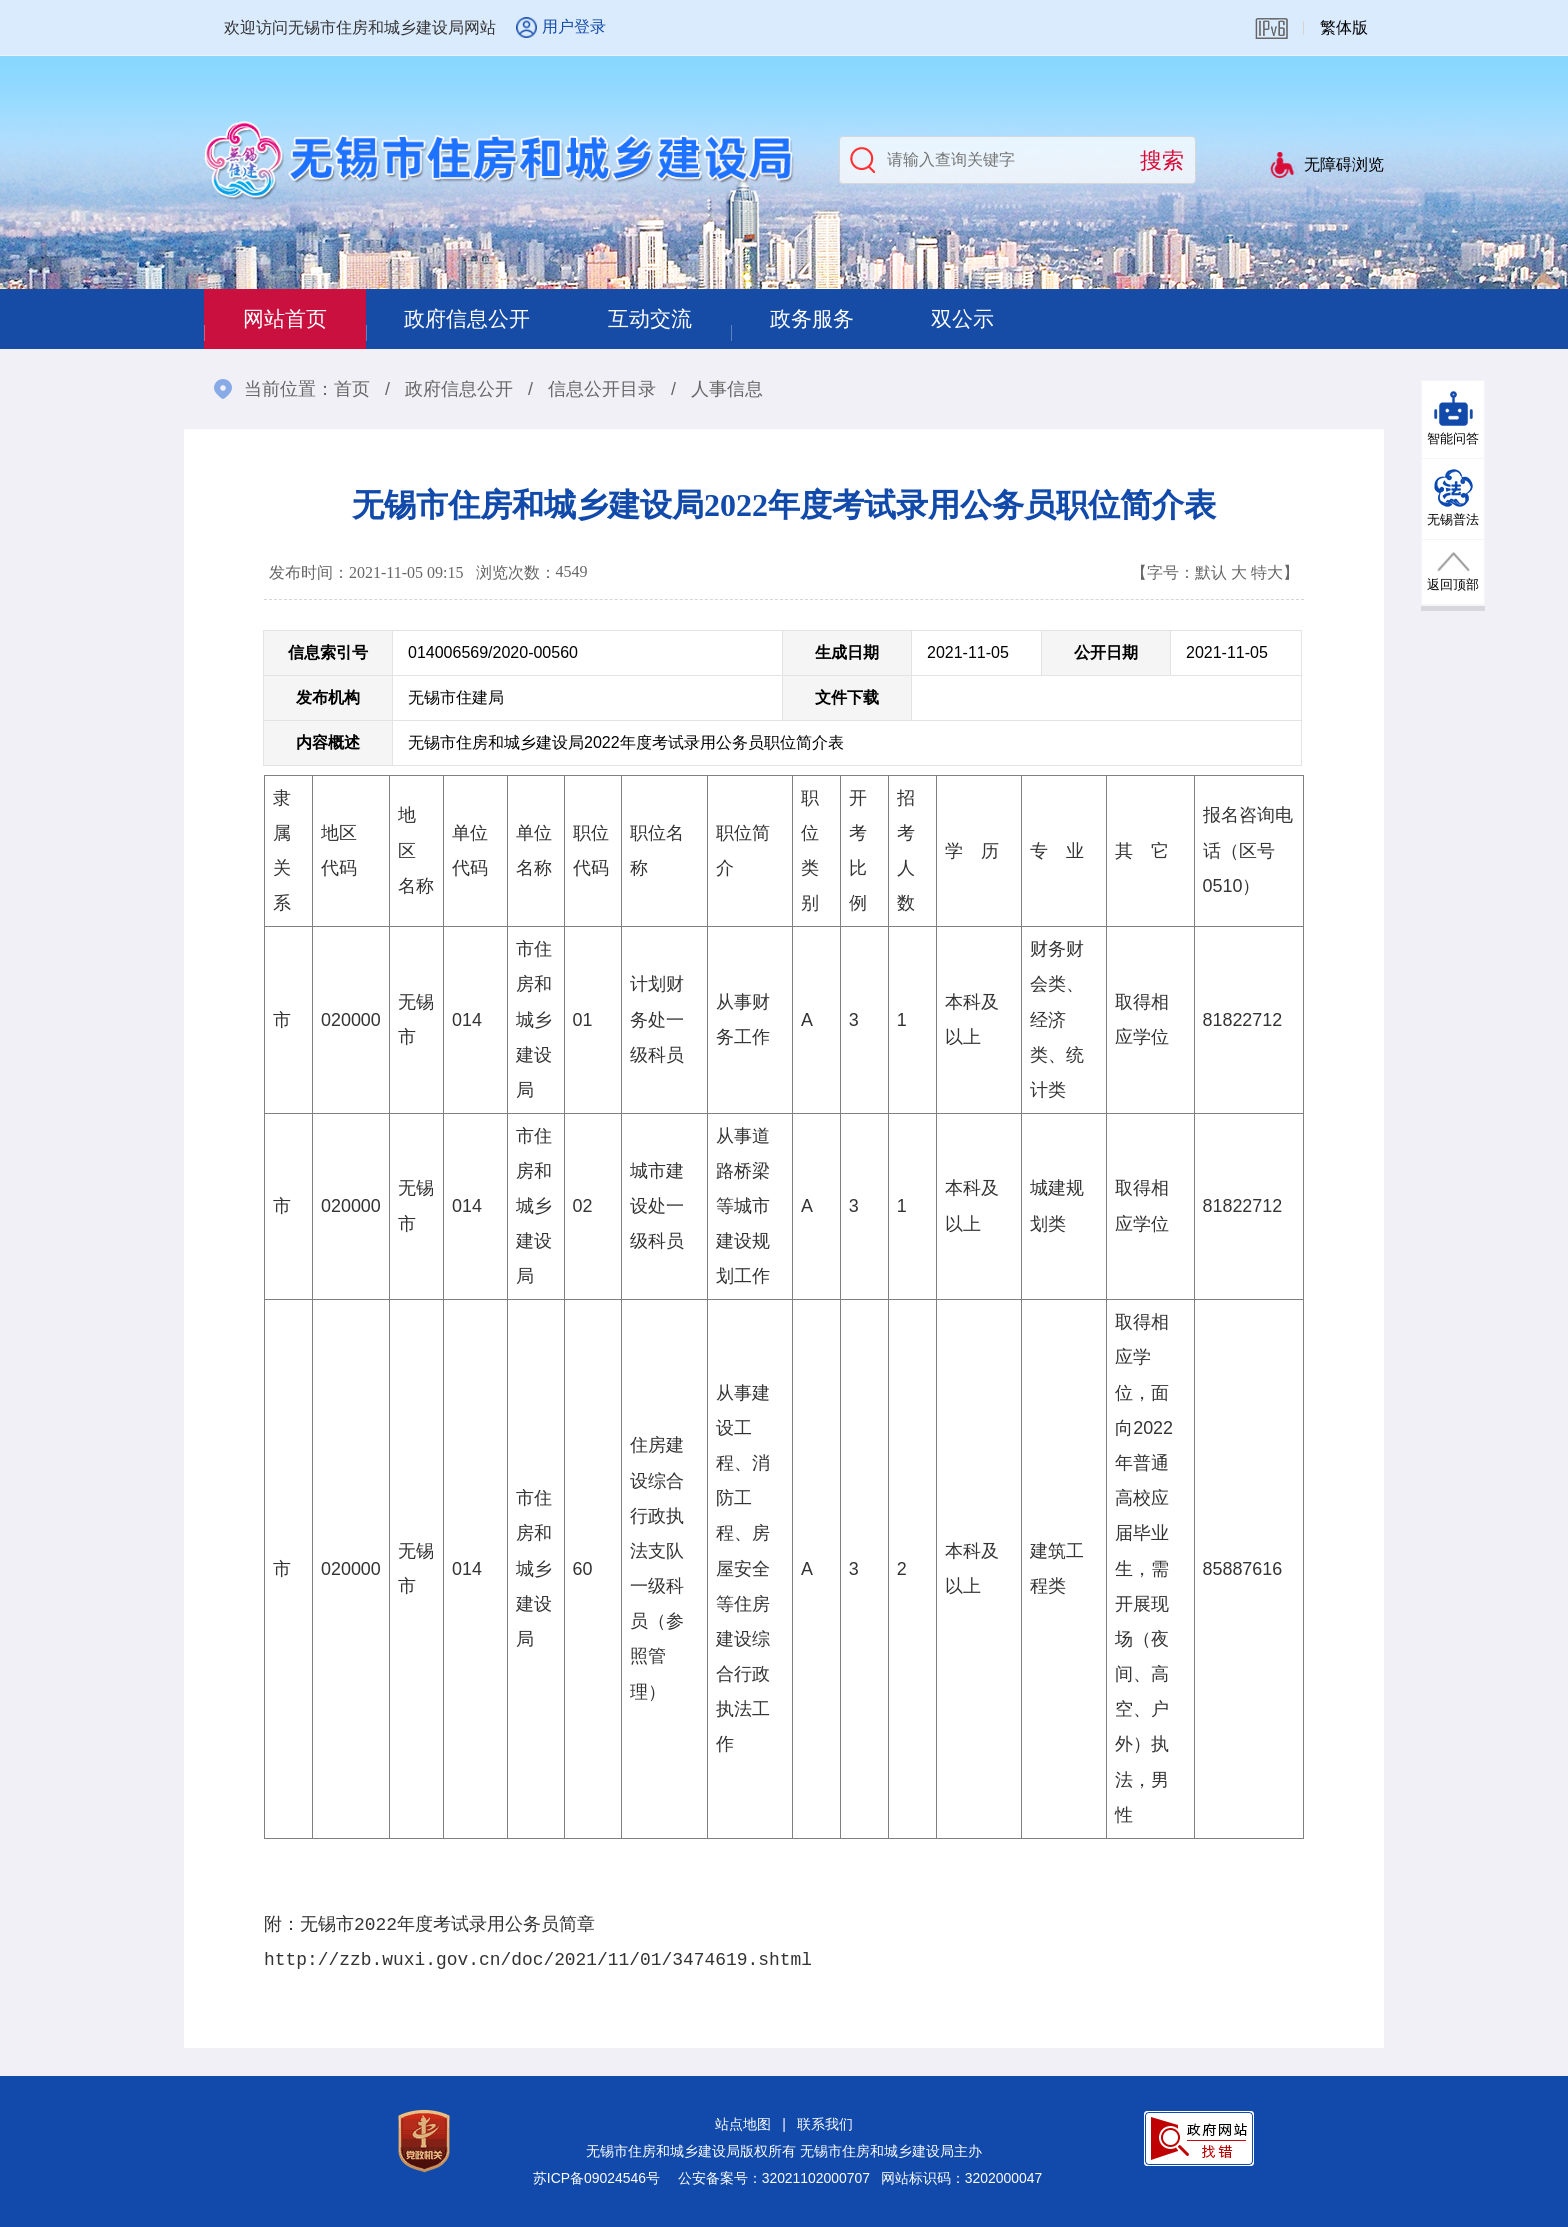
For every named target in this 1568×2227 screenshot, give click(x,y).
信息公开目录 (602, 389)
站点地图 (743, 2124)
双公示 (1011, 318)
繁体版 (1344, 27)
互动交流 (678, 318)
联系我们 (825, 2124)
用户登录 (574, 26)
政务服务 (850, 318)
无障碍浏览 (1344, 164)
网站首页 (290, 318)
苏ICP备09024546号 (596, 2178)
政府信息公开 (484, 318)
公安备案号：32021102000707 (774, 2178)
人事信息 (727, 389)
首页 (352, 389)
